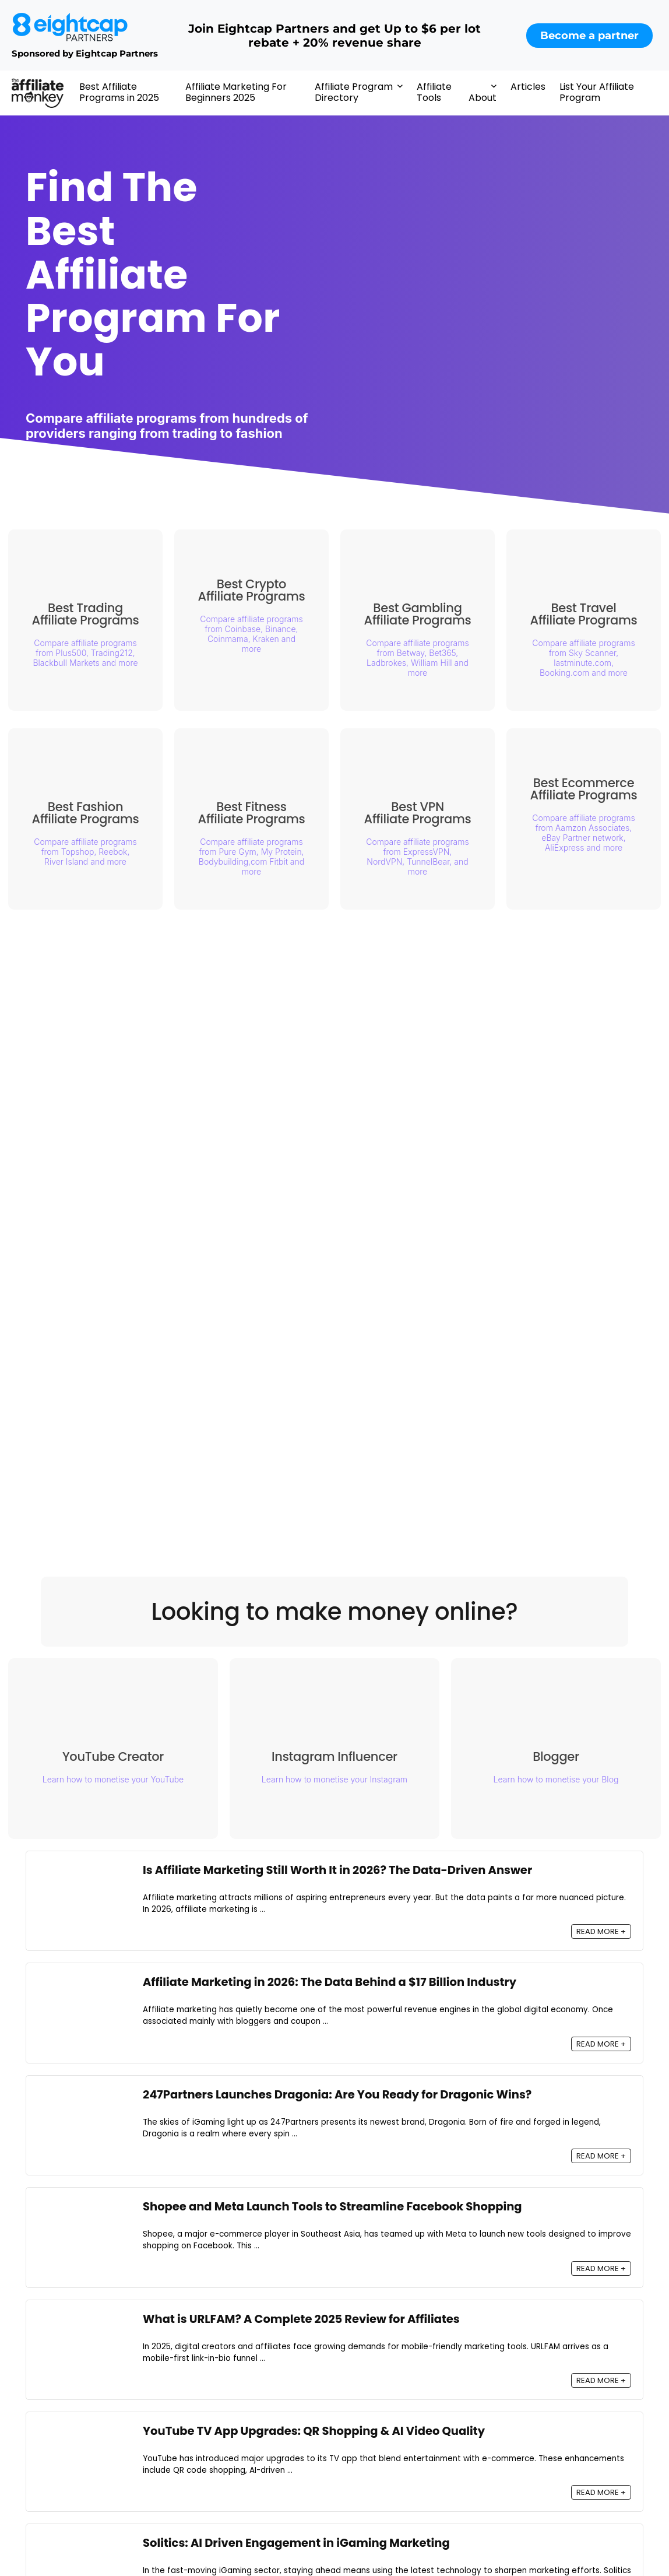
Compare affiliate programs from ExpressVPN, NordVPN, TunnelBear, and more (417, 856)
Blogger (561, 1760)
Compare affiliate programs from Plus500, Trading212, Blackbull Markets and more (85, 653)
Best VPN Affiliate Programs (417, 812)
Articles (527, 86)
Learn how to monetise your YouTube (113, 1779)
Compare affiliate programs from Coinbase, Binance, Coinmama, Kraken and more (251, 634)
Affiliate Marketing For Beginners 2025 (236, 92)
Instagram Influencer (340, 1760)
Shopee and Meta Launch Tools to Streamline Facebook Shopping (332, 2206)
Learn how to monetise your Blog (562, 1783)
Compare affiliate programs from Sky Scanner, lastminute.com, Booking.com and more (583, 658)
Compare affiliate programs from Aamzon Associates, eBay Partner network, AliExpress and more (583, 832)
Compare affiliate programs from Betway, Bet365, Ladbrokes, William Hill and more (417, 658)
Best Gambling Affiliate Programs (417, 614)
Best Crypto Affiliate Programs (251, 590)
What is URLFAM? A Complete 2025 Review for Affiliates (301, 2319)
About (483, 97)
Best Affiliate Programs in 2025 (119, 92)
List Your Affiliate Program (596, 92)
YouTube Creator (113, 1756)
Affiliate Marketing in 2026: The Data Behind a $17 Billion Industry (329, 1982)
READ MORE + (601, 1931)
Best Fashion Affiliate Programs (85, 812)
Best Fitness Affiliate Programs (251, 812)
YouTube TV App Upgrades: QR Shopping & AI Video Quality (314, 2431)
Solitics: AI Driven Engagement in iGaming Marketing (296, 2543)
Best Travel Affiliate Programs (584, 614)
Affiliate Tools (434, 92)
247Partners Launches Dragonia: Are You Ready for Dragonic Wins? (337, 2095)
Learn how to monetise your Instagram (340, 1783)
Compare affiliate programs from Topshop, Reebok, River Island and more (85, 851)
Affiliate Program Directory (354, 92)
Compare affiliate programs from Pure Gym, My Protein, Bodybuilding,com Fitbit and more (251, 856)
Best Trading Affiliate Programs (85, 614)
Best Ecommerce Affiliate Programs (584, 788)
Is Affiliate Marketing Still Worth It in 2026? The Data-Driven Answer (337, 1870)
